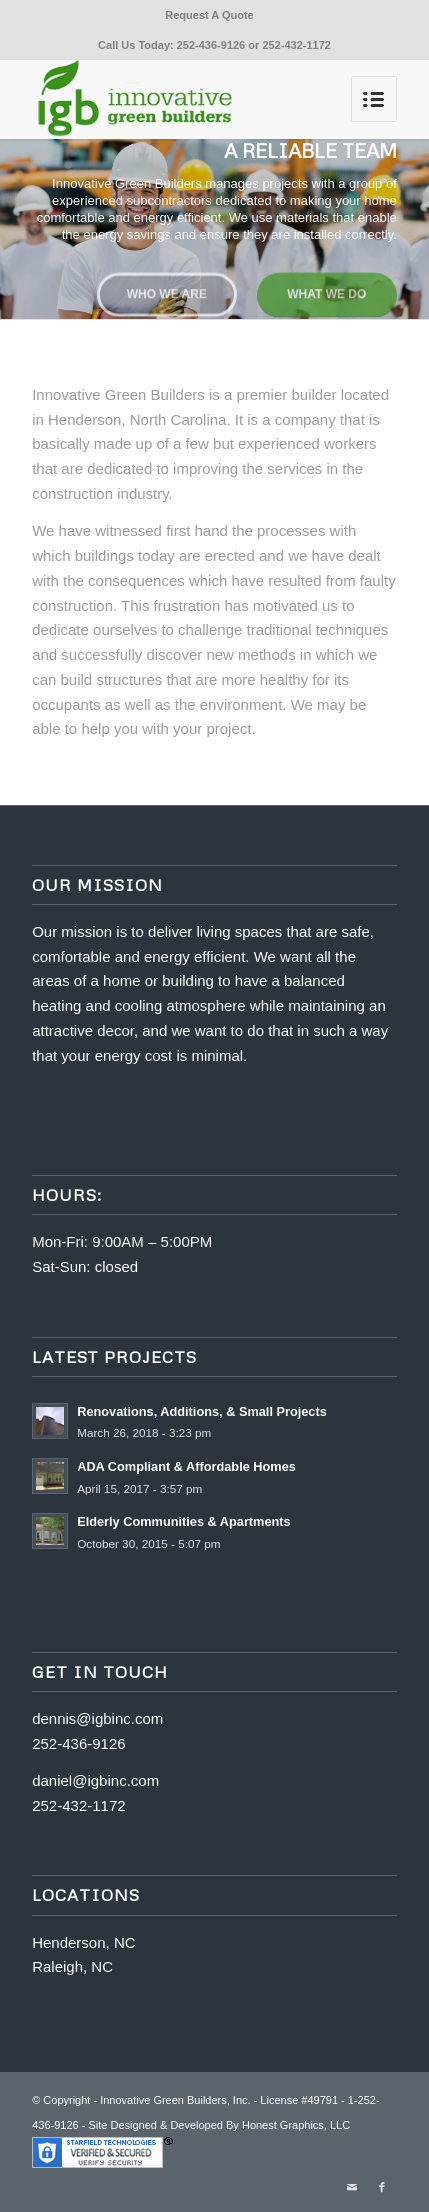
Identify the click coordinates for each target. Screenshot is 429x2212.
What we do (326, 292)
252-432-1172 (296, 45)
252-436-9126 (211, 45)
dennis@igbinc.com (97, 1718)
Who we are (167, 292)
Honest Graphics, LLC (296, 2125)
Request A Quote (209, 15)
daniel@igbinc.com (95, 1780)
